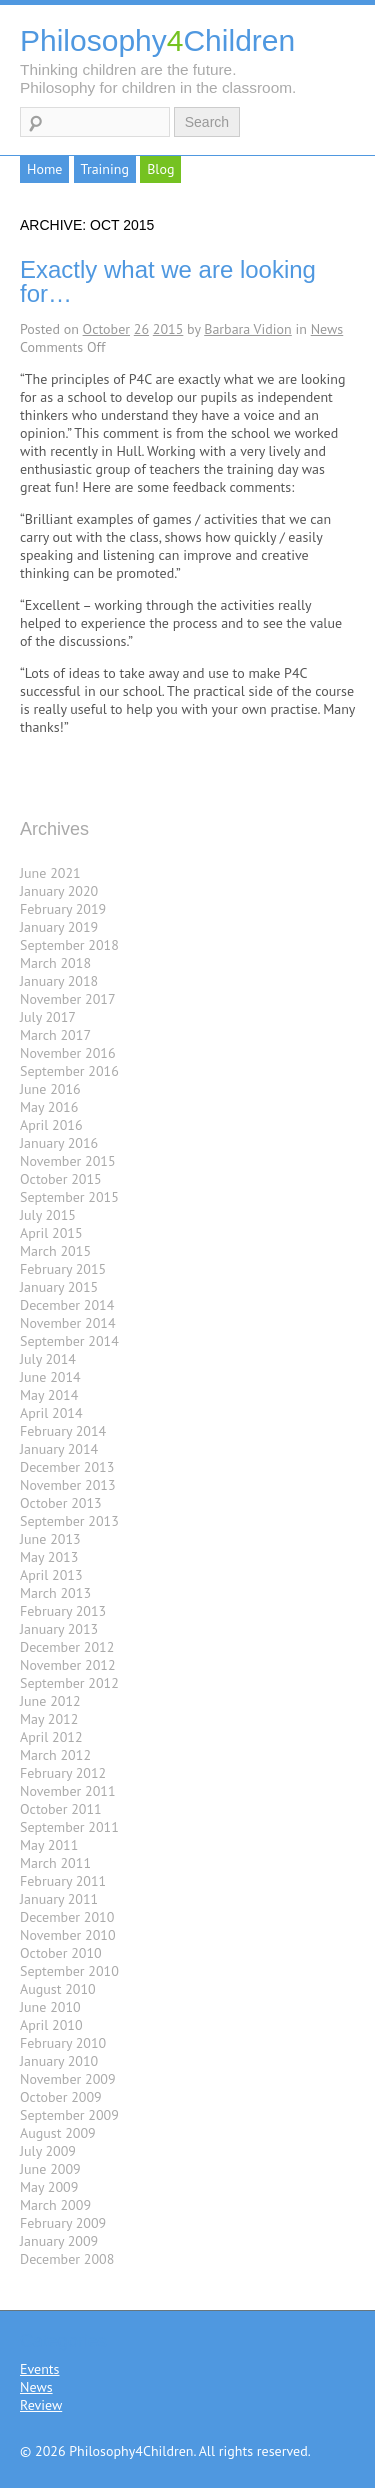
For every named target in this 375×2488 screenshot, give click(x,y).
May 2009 (49, 2187)
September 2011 (69, 1827)
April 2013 (51, 1575)
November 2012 (68, 1665)
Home (44, 169)
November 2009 (68, 2079)
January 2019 (59, 927)
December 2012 (67, 1647)
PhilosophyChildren (157, 40)
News (327, 329)
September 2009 (69, 2115)
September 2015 (69, 1197)
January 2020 (59, 891)
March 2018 (55, 963)
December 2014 (67, 1305)
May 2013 (49, 1557)
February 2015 (63, 1269)
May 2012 (49, 1719)
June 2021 (50, 873)
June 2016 (50, 1089)
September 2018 (69, 945)
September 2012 (69, 1683)
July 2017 (48, 1017)
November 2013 (68, 1485)
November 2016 (68, 1053)
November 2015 (68, 1161)
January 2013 (59, 1629)
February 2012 (63, 1773)
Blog (160, 169)
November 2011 (68, 1791)
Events (40, 2369)
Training (105, 169)
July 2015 (48, 1215)
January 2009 (59, 2241)
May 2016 (49, 1107)
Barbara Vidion (248, 329)
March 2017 (55, 1035)
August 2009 (58, 2133)
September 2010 (69, 1971)
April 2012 (51, 1737)
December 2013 (67, 1467)
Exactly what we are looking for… (168, 281)
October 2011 (61, 1809)
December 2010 (67, 1917)
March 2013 (55, 1593)
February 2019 (63, 909)
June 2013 (50, 1539)
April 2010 (51, 2025)
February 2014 (63, 1431)
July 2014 (48, 1359)
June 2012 (50, 1701)
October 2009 (61, 2097)
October (106, 329)
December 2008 (67, 2259)
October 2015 (61, 1179)
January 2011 (59, 1899)
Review (41, 2405)
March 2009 (55, 2205)
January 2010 (59, 2061)
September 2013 (69, 1521)
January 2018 (59, 981)
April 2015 (51, 1233)
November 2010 (68, 1935)
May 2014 (49, 1395)
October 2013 (61, 1503)
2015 (168, 329)
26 (141, 329)
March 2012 (55, 1755)
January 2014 (59, 1449)
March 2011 (55, 1863)
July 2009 (48, 2151)
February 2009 (63, 2223)
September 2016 (69, 1071)
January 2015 (59, 1287)
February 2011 (63, 1881)
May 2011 (49, 1845)
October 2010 (61, 1953)
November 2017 (68, 999)
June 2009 (50, 2169)
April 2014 (51, 1413)
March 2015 (55, 1251)
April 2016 (51, 1125)
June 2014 (50, 1377)
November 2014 (68, 1323)
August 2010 (58, 1989)
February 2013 (63, 1611)
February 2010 (63, 2043)
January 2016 (59, 1143)
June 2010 (50, 2007)
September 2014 (69, 1341)
